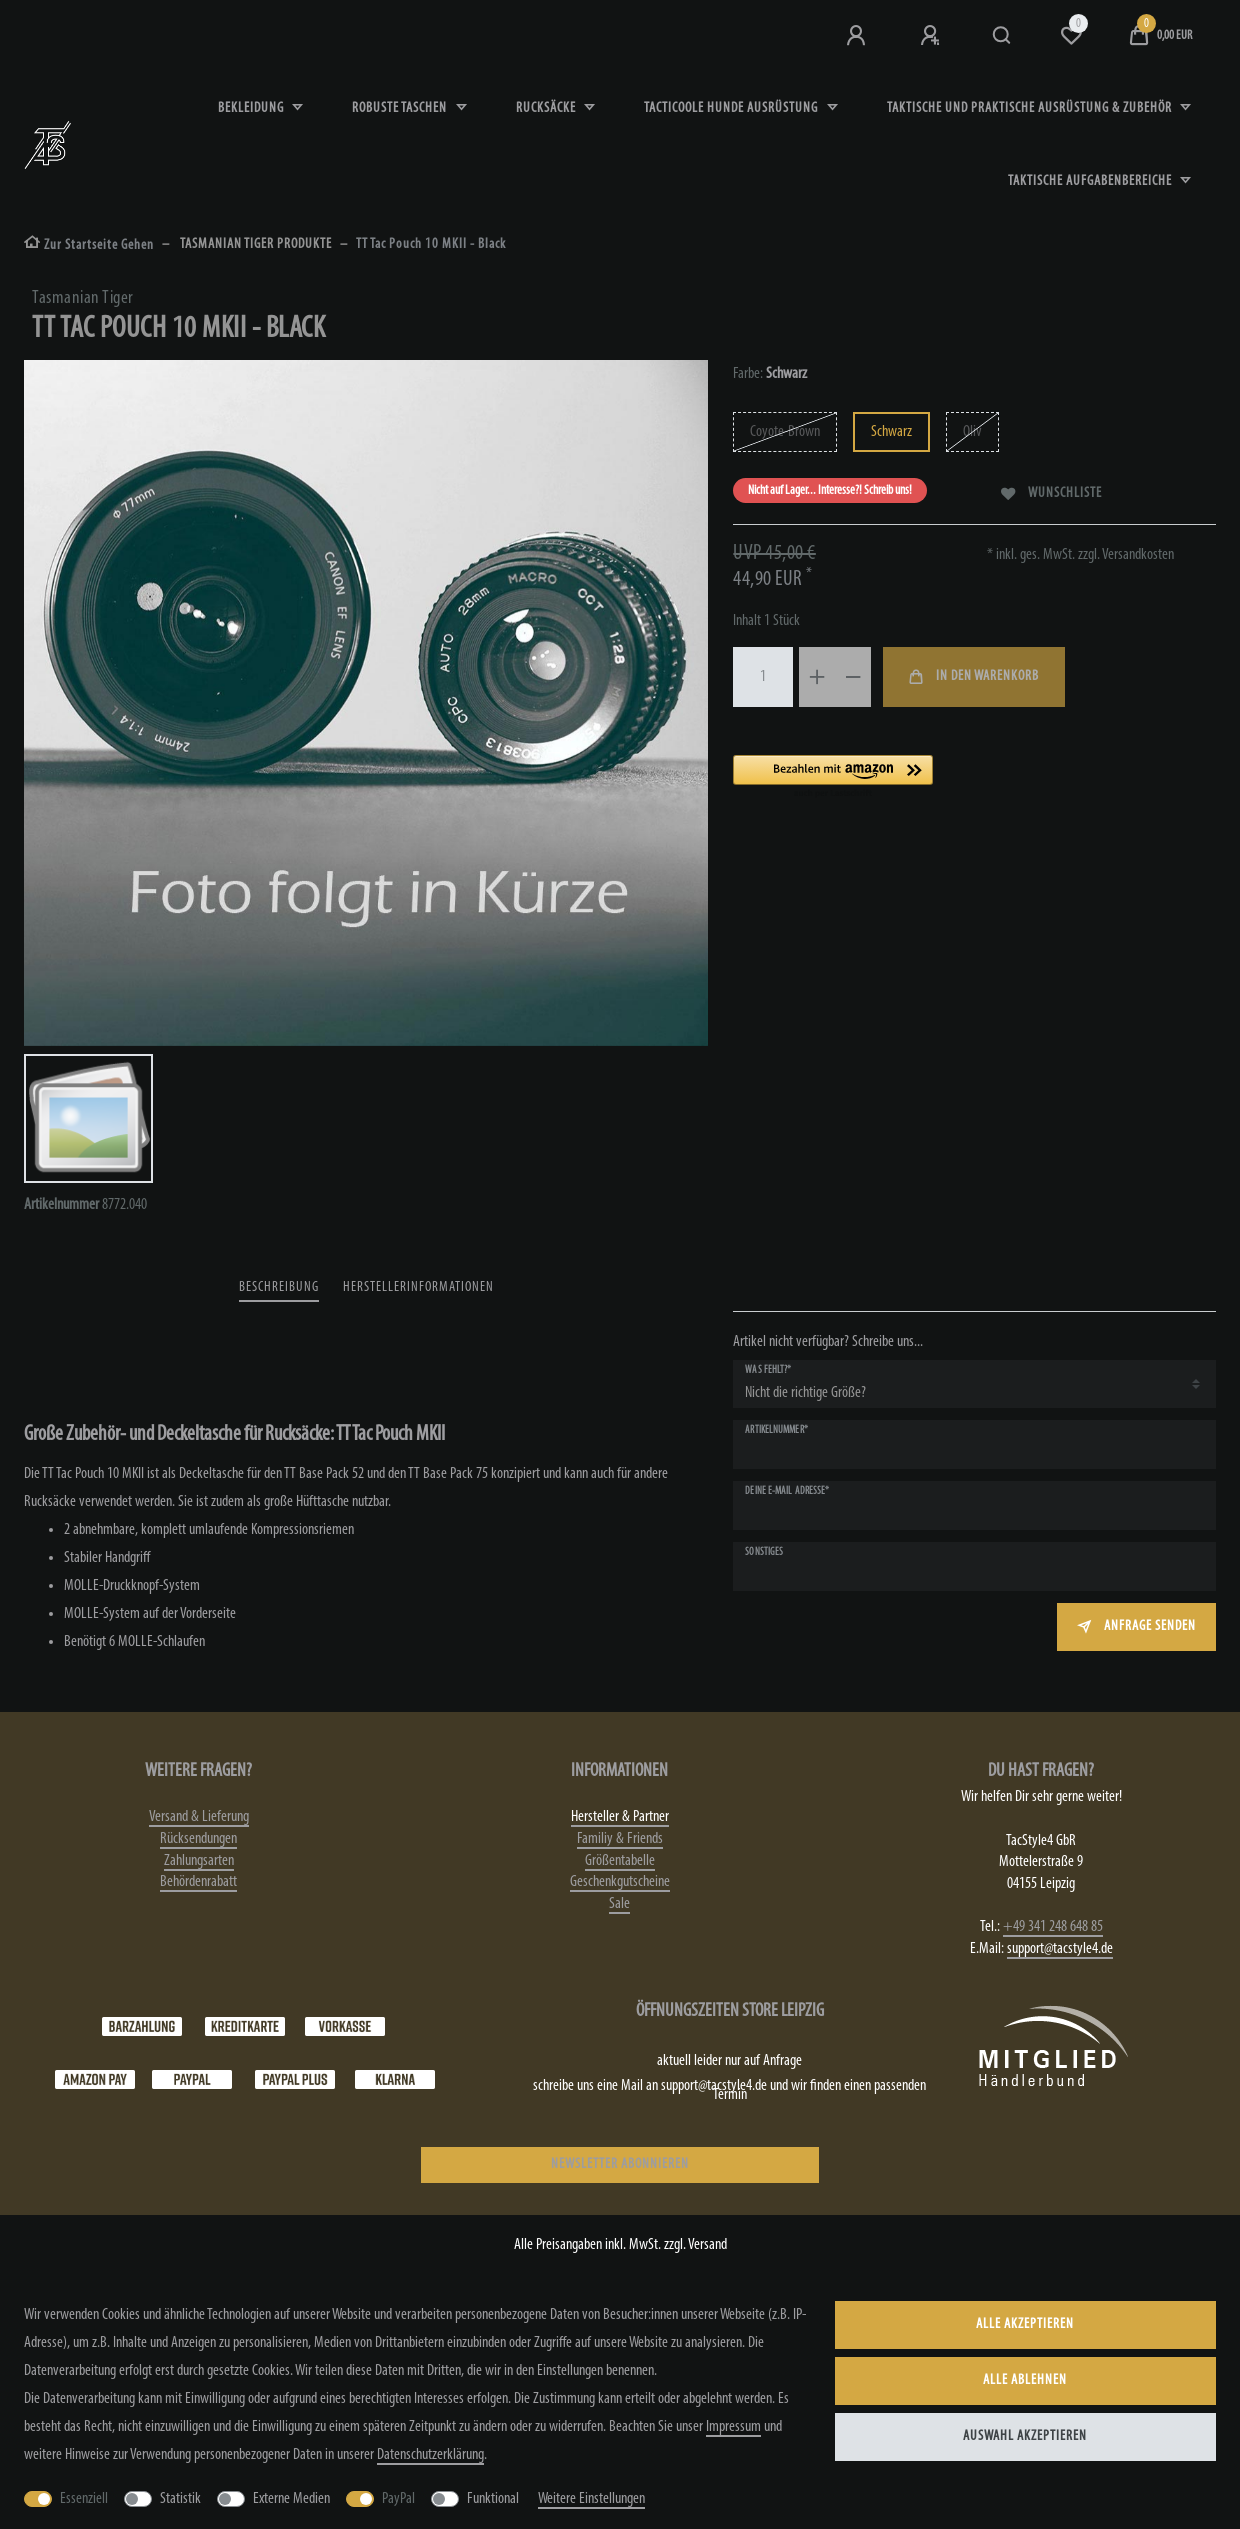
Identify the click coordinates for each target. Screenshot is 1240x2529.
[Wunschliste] (1071, 36)
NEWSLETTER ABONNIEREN (620, 2164)
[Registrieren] (932, 36)
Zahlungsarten (199, 1861)
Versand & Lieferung (199, 1817)
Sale (619, 1904)
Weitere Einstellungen (591, 2499)
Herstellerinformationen (418, 1287)
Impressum (733, 2427)
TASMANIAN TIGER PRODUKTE (255, 244)
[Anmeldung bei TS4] (858, 36)
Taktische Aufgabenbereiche (1091, 181)
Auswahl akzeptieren (1025, 2436)
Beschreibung (279, 1287)
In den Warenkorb (974, 677)
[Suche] (1002, 36)
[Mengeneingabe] (763, 677)
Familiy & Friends (620, 1839)
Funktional (493, 2499)
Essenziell (84, 2499)
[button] (911, 777)
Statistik (180, 2499)
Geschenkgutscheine (620, 1882)
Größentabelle (620, 1861)
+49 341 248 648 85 (1053, 1927)
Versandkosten (1137, 555)
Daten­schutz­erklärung (430, 2455)
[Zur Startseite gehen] (89, 245)
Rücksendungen (198, 1839)
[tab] (279, 1288)
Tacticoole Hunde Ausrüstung (732, 108)
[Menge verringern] (853, 677)
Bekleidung (252, 108)
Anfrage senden (1136, 1627)
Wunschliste (1051, 493)
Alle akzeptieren (1025, 2324)
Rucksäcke (547, 108)
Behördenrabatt (198, 1882)
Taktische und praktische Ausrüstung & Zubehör (1031, 108)
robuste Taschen (401, 108)
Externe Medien (291, 2499)
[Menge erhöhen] (817, 677)
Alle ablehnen (1025, 2380)
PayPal (398, 2499)
